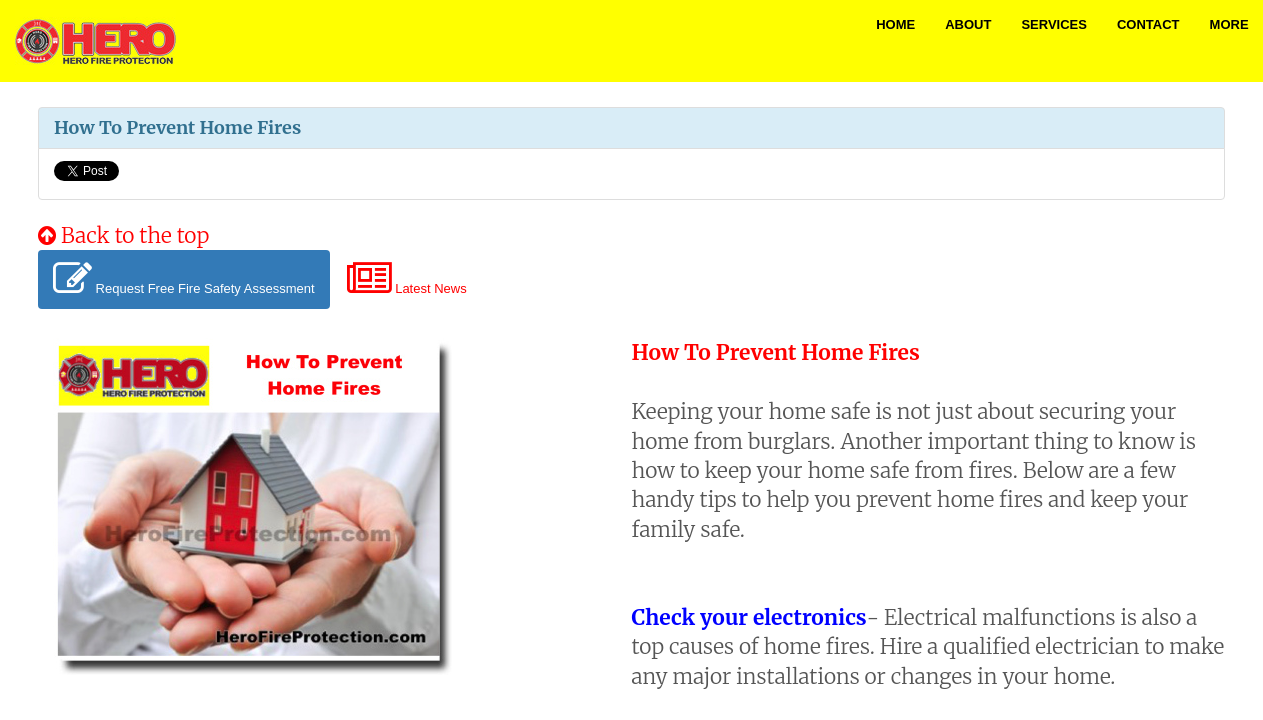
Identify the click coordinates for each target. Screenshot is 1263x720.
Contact (1148, 24)
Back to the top (123, 235)
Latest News (407, 279)
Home (895, 24)
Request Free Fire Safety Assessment (184, 279)
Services (1054, 24)
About (968, 24)
